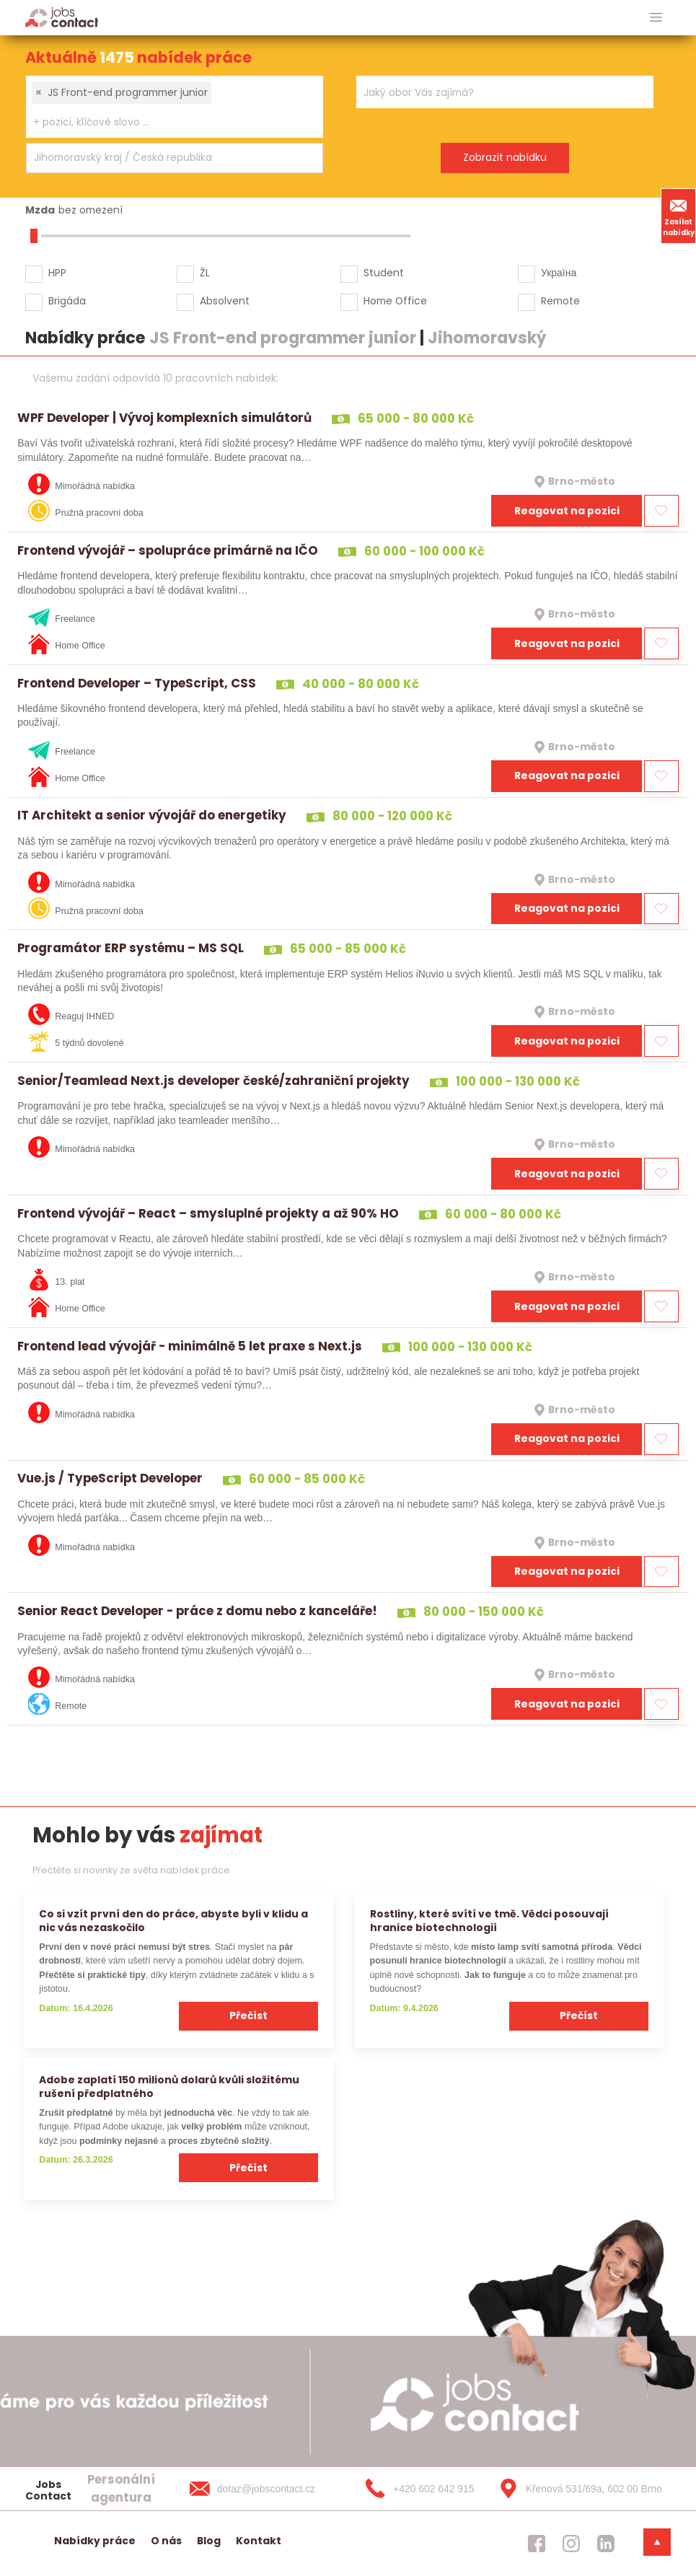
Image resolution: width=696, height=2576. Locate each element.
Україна (558, 272)
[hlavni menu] (656, 17)
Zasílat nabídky (679, 215)
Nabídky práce (95, 2540)
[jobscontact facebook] (536, 2543)
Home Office (395, 301)
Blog (209, 2540)
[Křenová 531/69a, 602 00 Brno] (575, 2488)
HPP (57, 272)
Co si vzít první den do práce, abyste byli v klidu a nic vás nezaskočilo (173, 1921)
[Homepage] (61, 17)
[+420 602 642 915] (421, 2488)
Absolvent (225, 301)
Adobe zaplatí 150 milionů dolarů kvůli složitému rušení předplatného (169, 2086)
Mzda (40, 210)
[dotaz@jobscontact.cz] (267, 2488)
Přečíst (248, 2015)
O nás (166, 2540)
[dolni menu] (657, 2542)
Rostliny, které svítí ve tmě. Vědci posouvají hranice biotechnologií (489, 1921)
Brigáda (67, 301)
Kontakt (258, 2540)
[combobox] (174, 107)
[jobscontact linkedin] (606, 2543)
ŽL (205, 272)
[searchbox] (165, 122)
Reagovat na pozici (567, 511)
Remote (560, 301)
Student (384, 272)
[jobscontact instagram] (571, 2543)
